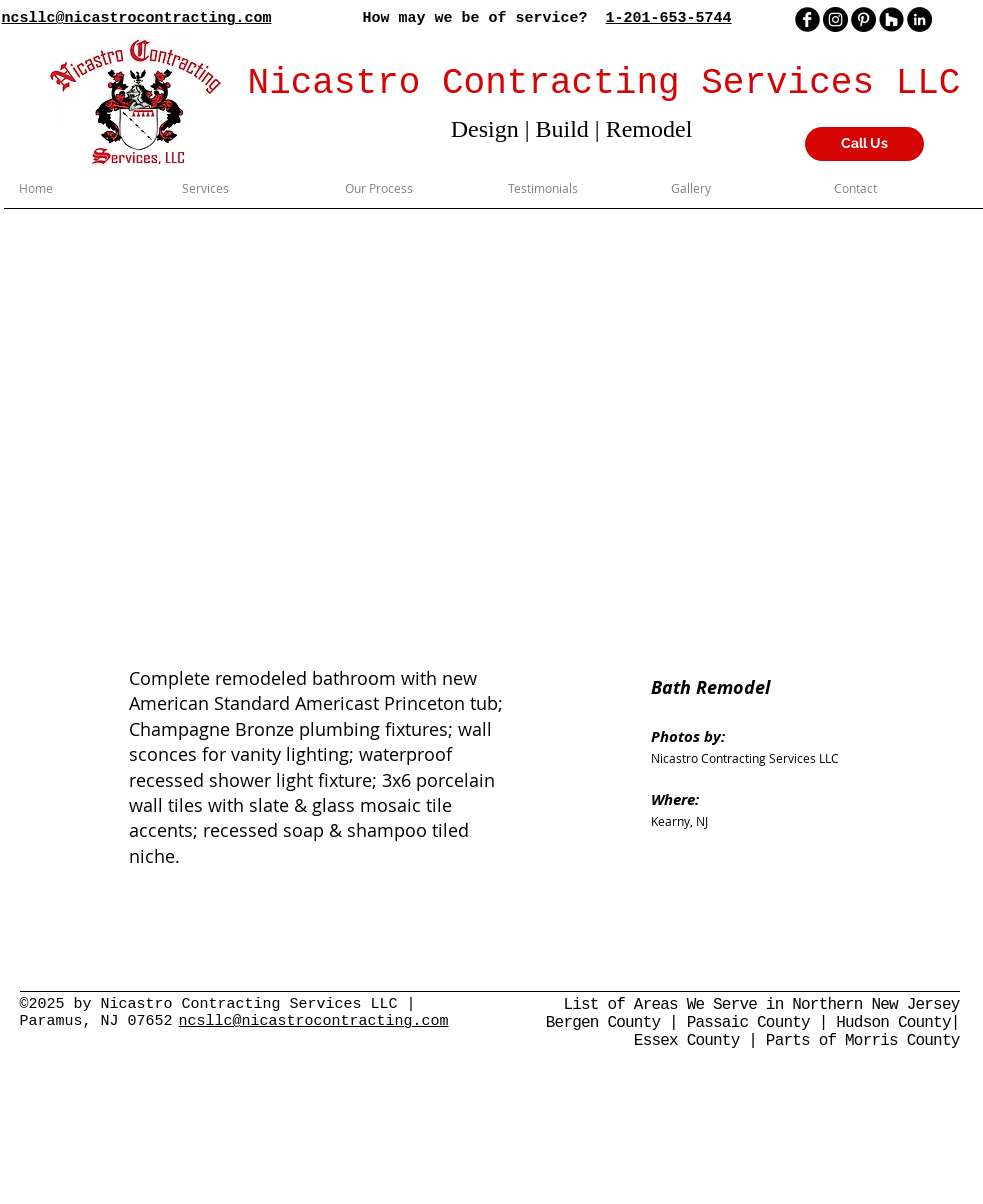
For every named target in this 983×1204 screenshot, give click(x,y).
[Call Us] (864, 144)
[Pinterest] (863, 19)
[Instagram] (835, 19)
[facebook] (807, 19)
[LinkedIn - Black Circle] (919, 19)
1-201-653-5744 (669, 18)
